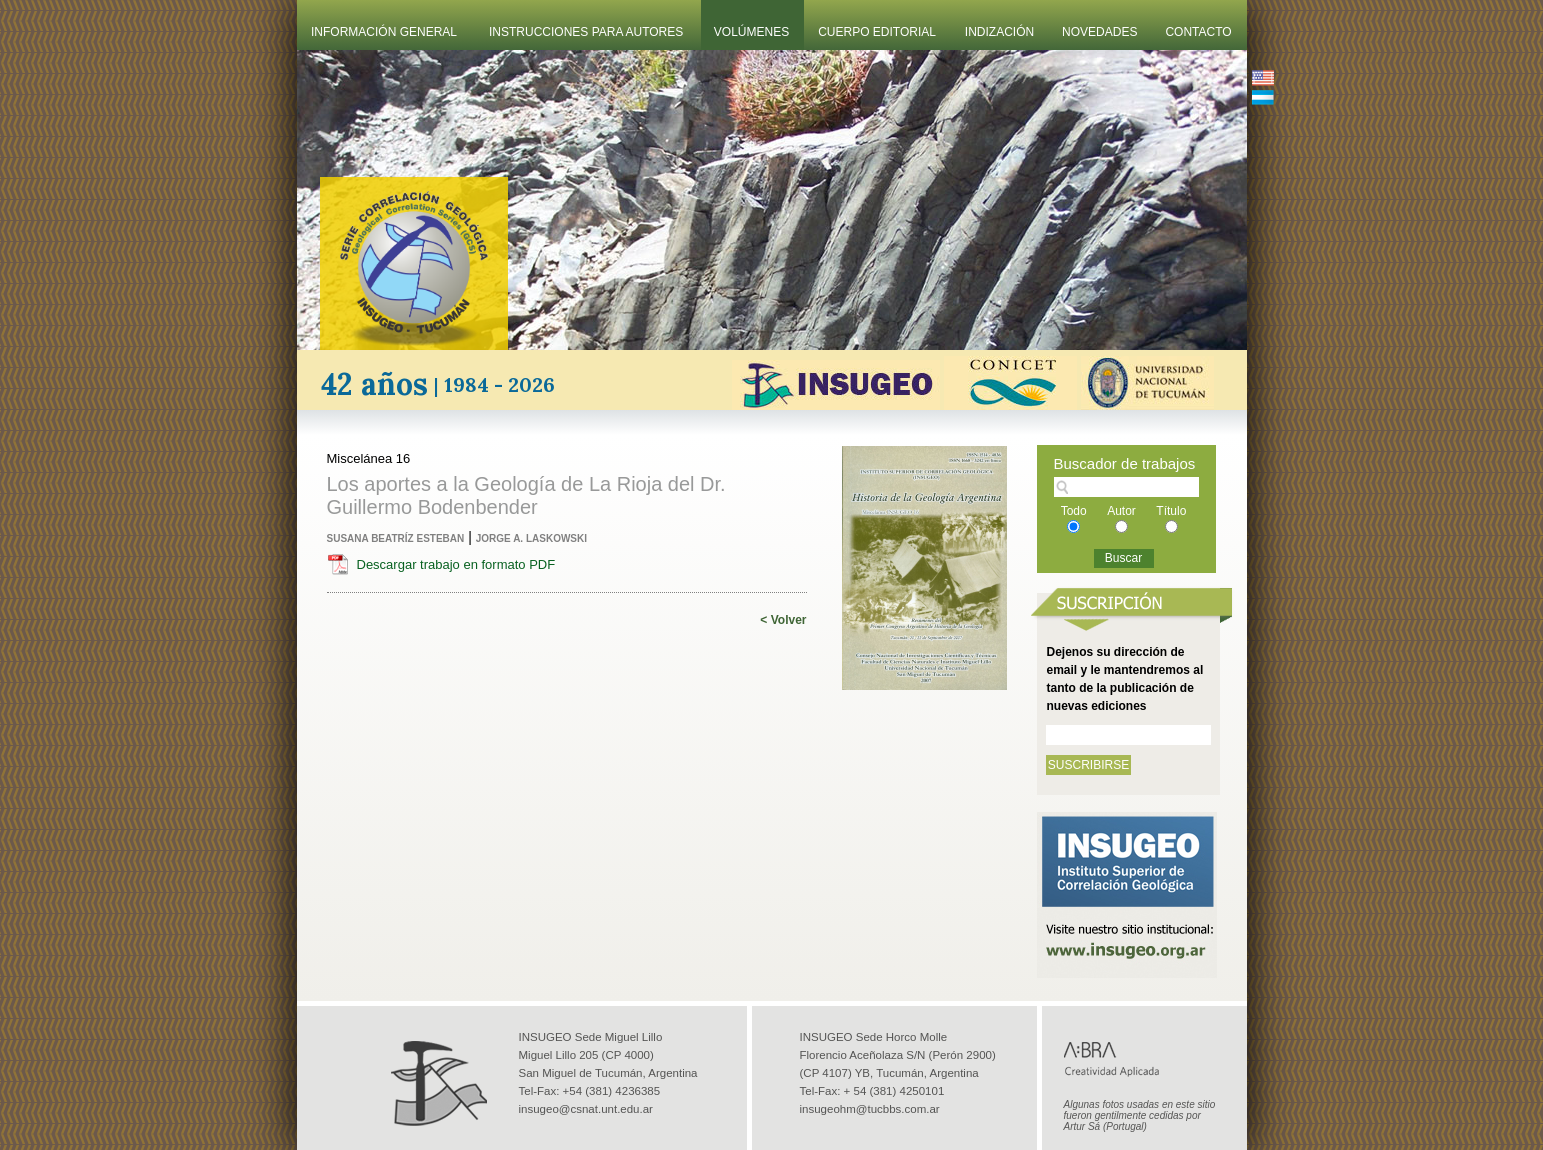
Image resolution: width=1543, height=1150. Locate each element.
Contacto (1198, 32)
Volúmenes (751, 32)
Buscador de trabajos (1125, 463)
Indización (999, 32)
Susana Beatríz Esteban (396, 538)
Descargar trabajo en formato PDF (456, 564)
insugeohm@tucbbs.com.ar (870, 1109)
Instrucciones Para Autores (586, 32)
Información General (384, 32)
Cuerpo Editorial (877, 32)
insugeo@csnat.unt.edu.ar (586, 1109)
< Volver (783, 620)
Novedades (1099, 32)
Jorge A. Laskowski (531, 538)
